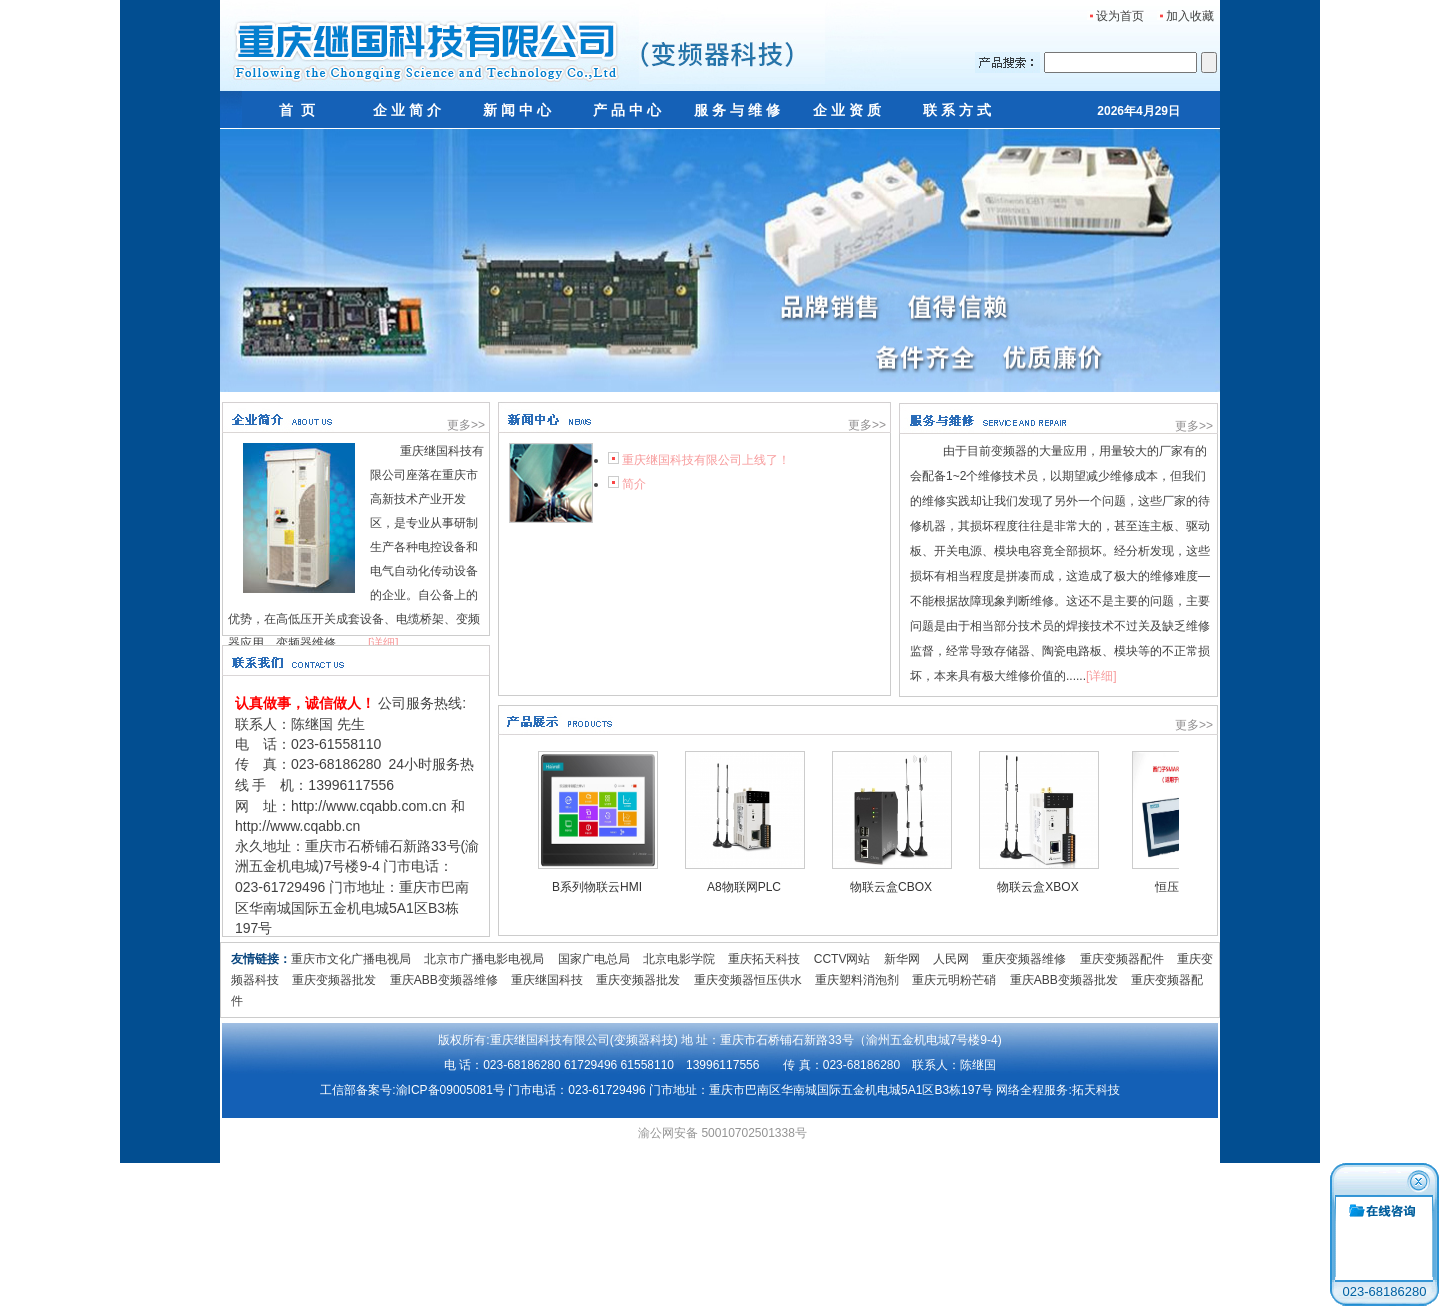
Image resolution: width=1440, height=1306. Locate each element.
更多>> (466, 425)
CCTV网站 (842, 959)
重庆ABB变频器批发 (1064, 980)
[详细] (383, 643)
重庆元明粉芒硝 (954, 980)
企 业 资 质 (847, 110)
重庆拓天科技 (764, 959)
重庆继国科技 (547, 980)
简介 (634, 484)
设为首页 (1115, 16)
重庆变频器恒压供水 (748, 980)
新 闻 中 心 (517, 110)
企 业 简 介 (407, 110)
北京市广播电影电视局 (484, 959)
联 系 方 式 (957, 110)
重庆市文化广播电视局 (351, 959)
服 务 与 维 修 (737, 110)
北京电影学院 (679, 959)
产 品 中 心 (627, 110)
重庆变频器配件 (1122, 959)
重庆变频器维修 (1024, 959)
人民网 (951, 959)
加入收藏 (1185, 16)
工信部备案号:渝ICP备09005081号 (412, 1090)
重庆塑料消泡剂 (857, 980)
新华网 (902, 959)
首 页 (297, 110)
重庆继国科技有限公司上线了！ (706, 460)
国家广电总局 (594, 959)
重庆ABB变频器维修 (444, 980)
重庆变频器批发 (334, 980)
